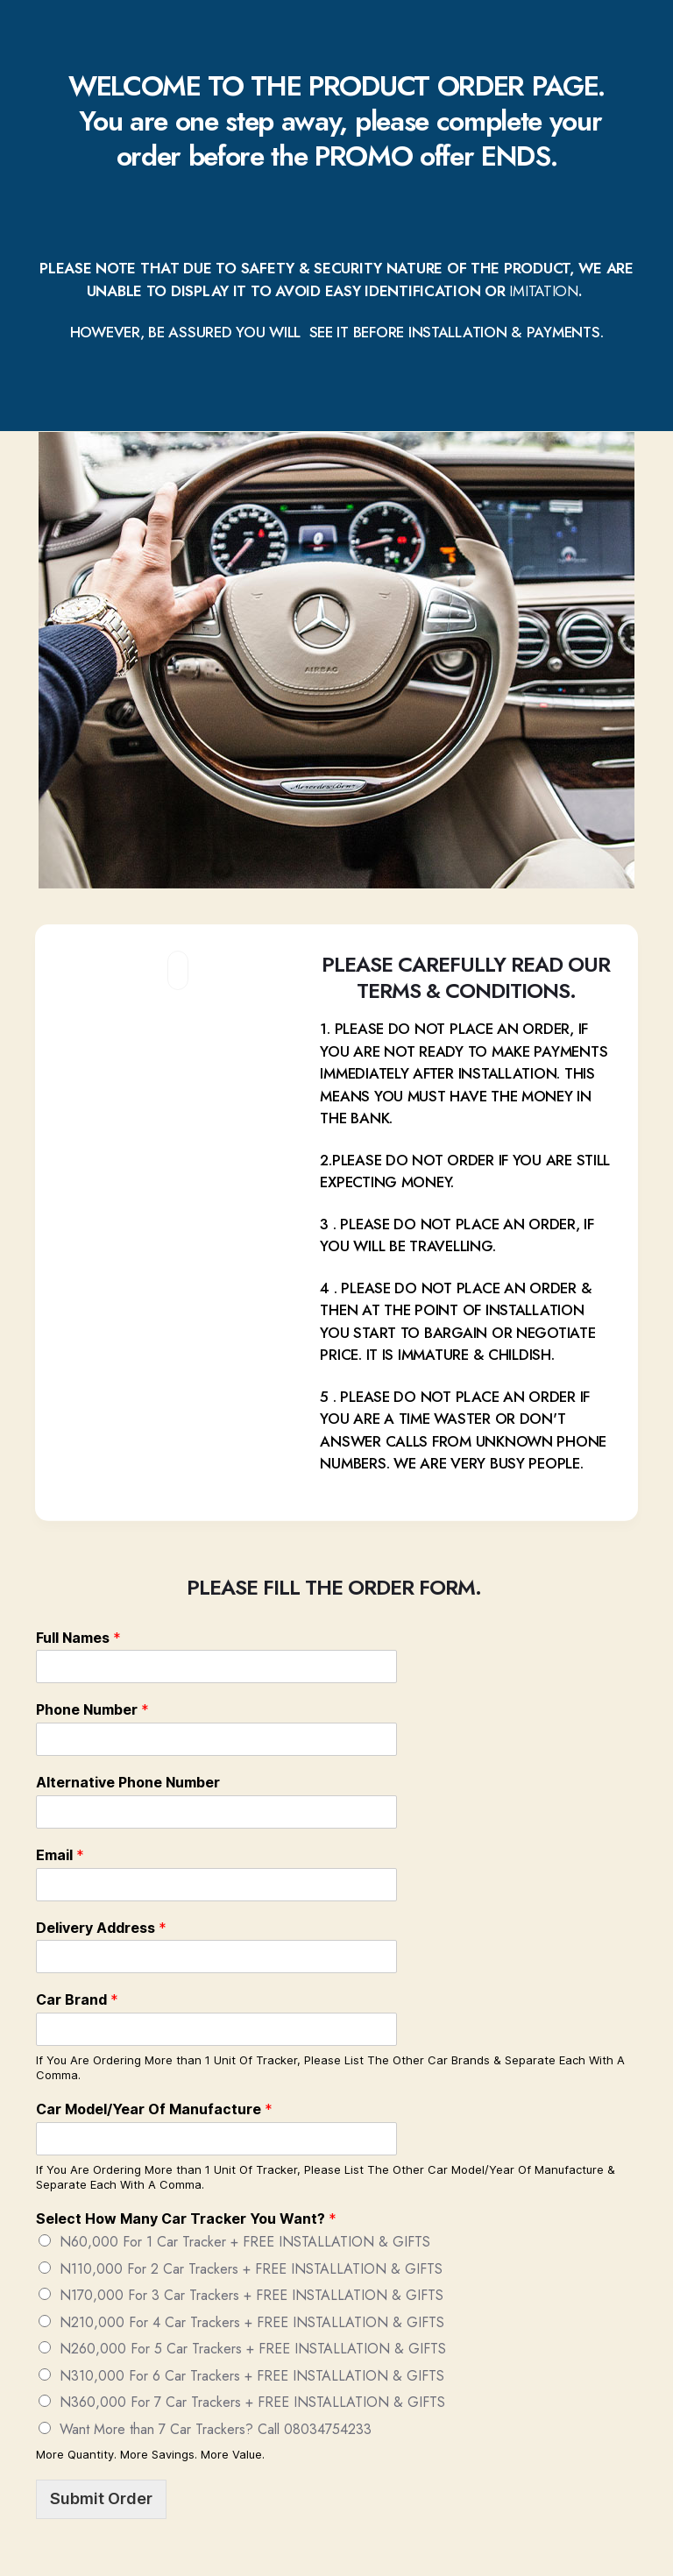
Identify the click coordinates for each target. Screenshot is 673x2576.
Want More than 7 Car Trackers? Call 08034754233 (216, 2429)
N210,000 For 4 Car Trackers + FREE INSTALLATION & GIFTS (252, 2322)
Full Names (78, 1637)
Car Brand (77, 1999)
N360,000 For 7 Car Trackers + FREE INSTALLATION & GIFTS (252, 2402)
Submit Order (101, 2498)
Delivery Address (101, 1927)
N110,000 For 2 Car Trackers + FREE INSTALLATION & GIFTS (251, 2269)
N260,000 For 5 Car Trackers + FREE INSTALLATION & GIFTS (253, 2349)
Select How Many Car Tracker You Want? (186, 2218)
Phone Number (92, 1709)
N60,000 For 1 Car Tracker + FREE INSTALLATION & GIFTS (245, 2242)
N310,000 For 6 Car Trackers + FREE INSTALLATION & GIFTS (252, 2376)
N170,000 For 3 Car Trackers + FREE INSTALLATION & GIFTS (251, 2295)
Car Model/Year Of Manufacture (154, 2109)
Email (60, 1855)
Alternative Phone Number (128, 1782)
